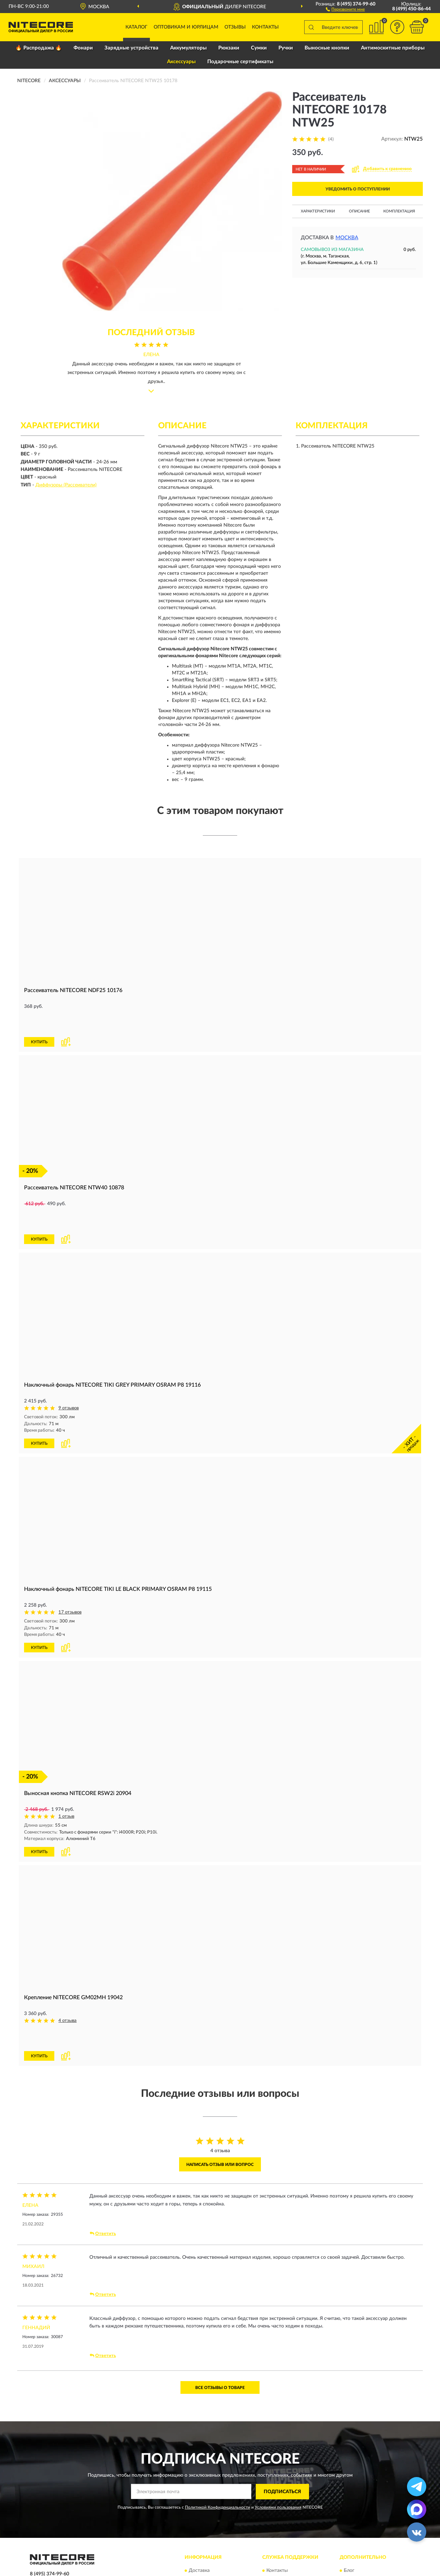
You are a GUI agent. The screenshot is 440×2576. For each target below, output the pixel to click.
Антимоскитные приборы (393, 48)
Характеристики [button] (318, 211)
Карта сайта (279, 2510)
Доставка (199, 2500)
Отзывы (235, 27)
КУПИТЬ (39, 1019)
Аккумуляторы (188, 48)
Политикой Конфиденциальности (217, 2437)
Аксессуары (181, 61)
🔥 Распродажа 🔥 (38, 48)
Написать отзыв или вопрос (220, 2094)
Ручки (285, 48)
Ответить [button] (103, 2163)
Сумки (259, 48)
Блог (349, 2500)
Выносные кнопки (327, 48)
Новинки (353, 2510)
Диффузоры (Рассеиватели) (66, 485)
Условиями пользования (278, 2437)
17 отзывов (69, 1565)
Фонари (83, 48)
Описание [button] (359, 211)
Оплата (197, 2510)
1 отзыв (66, 1769)
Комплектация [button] (399, 211)
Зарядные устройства (131, 48)
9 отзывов (68, 1362)
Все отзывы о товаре (220, 2317)
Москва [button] (347, 237)
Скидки (352, 2521)
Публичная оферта (287, 2521)
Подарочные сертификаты (240, 61)
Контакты (265, 27)
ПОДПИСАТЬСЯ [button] (282, 2421)
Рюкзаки (228, 48)
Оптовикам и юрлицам (186, 27)
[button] (345, 9)
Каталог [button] (136, 27)
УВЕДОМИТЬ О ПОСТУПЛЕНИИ (358, 189)
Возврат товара (206, 2521)
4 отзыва (67, 1973)
